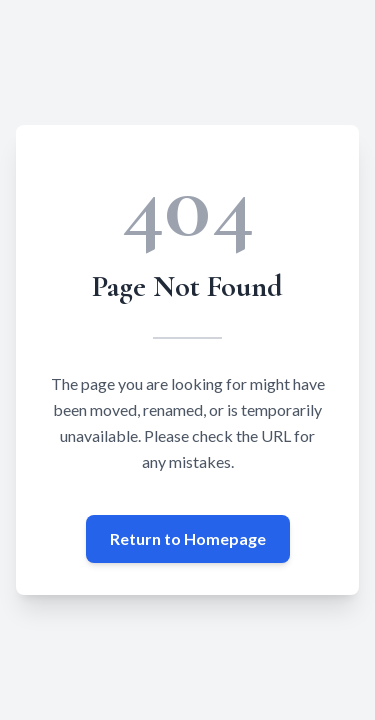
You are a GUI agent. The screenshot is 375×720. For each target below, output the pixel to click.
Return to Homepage (188, 538)
